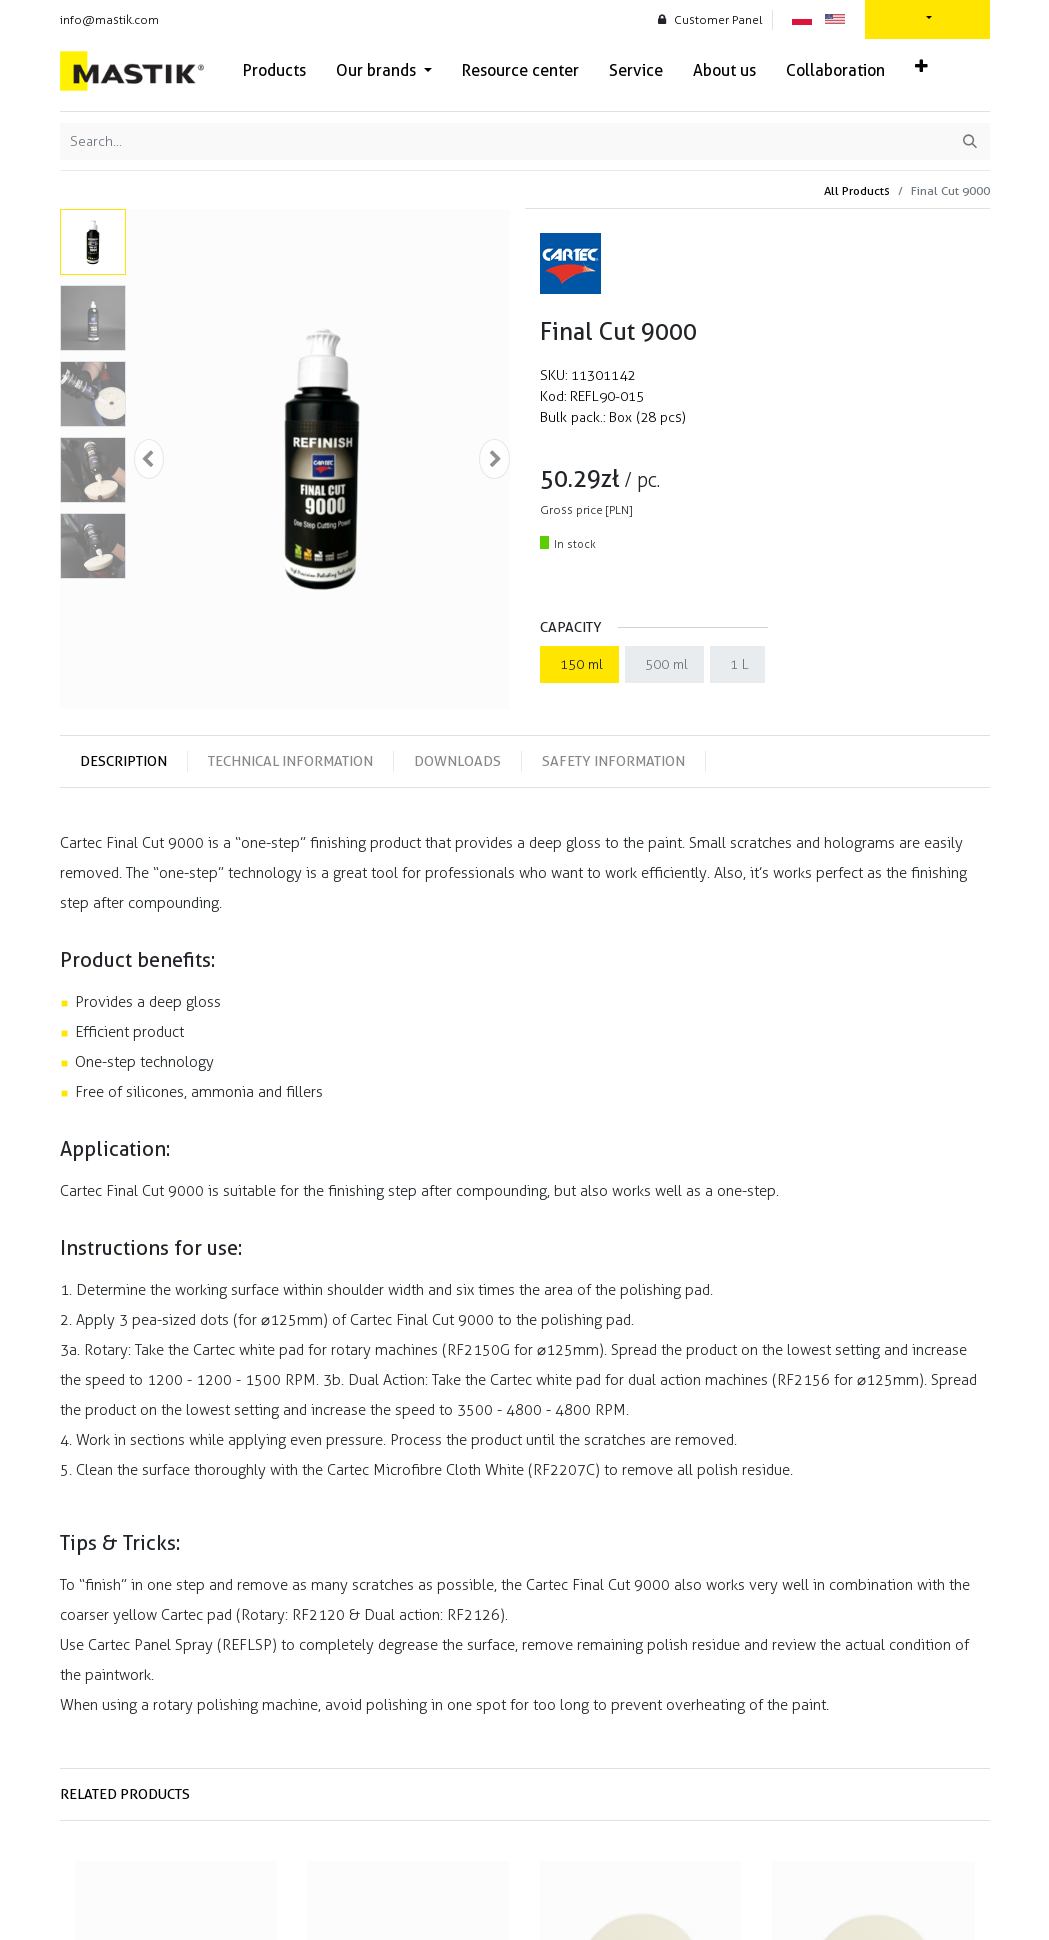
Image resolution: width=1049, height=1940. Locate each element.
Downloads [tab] (457, 761)
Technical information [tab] (290, 761)
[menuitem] (274, 71)
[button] (921, 67)
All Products (857, 190)
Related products (125, 1794)
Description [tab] (123, 761)
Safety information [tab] (613, 761)
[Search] (970, 141)
